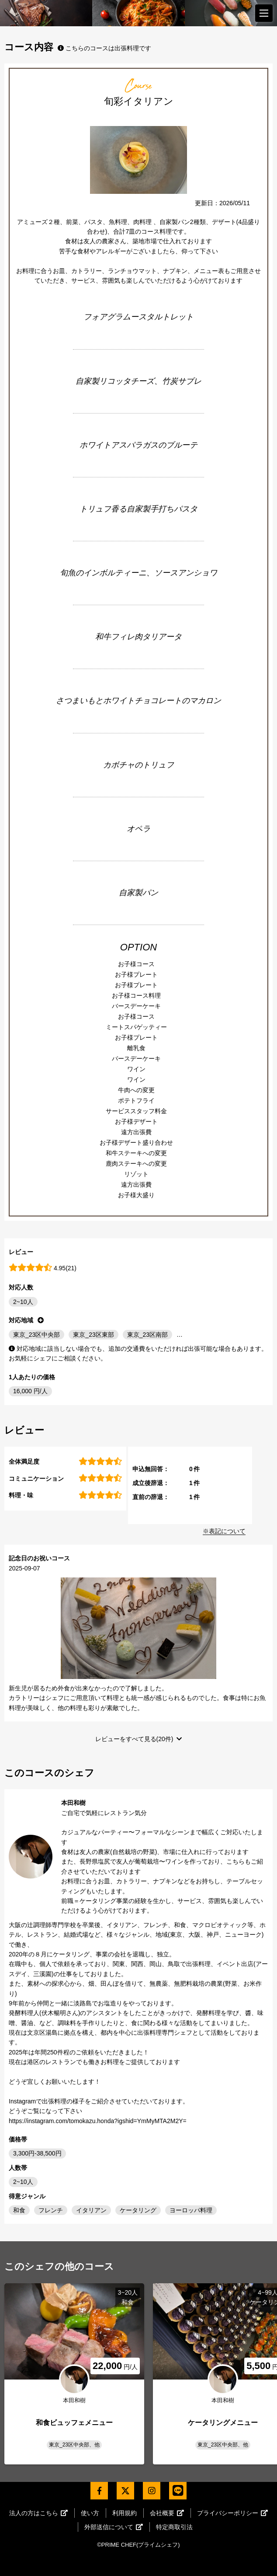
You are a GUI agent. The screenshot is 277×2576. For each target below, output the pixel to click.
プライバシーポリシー (232, 2512)
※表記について (224, 1531)
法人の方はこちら (38, 2512)
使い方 (90, 2512)
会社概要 (167, 2512)
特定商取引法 (174, 2526)
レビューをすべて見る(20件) (134, 1738)
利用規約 (124, 2512)
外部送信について (113, 2526)
